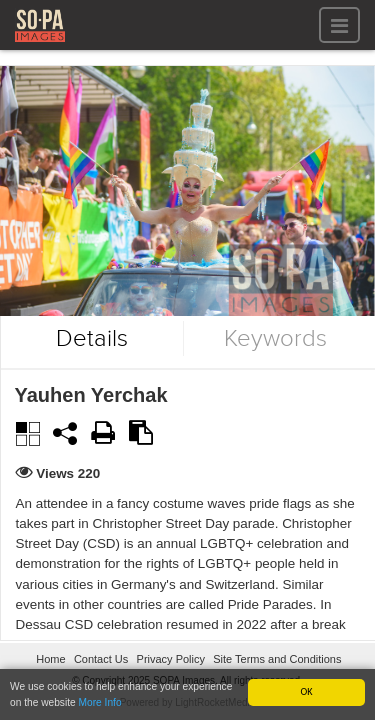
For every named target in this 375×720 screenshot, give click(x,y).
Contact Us (101, 659)
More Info (100, 702)
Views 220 (69, 473)
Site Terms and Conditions (277, 659)
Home (50, 659)
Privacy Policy (171, 659)
